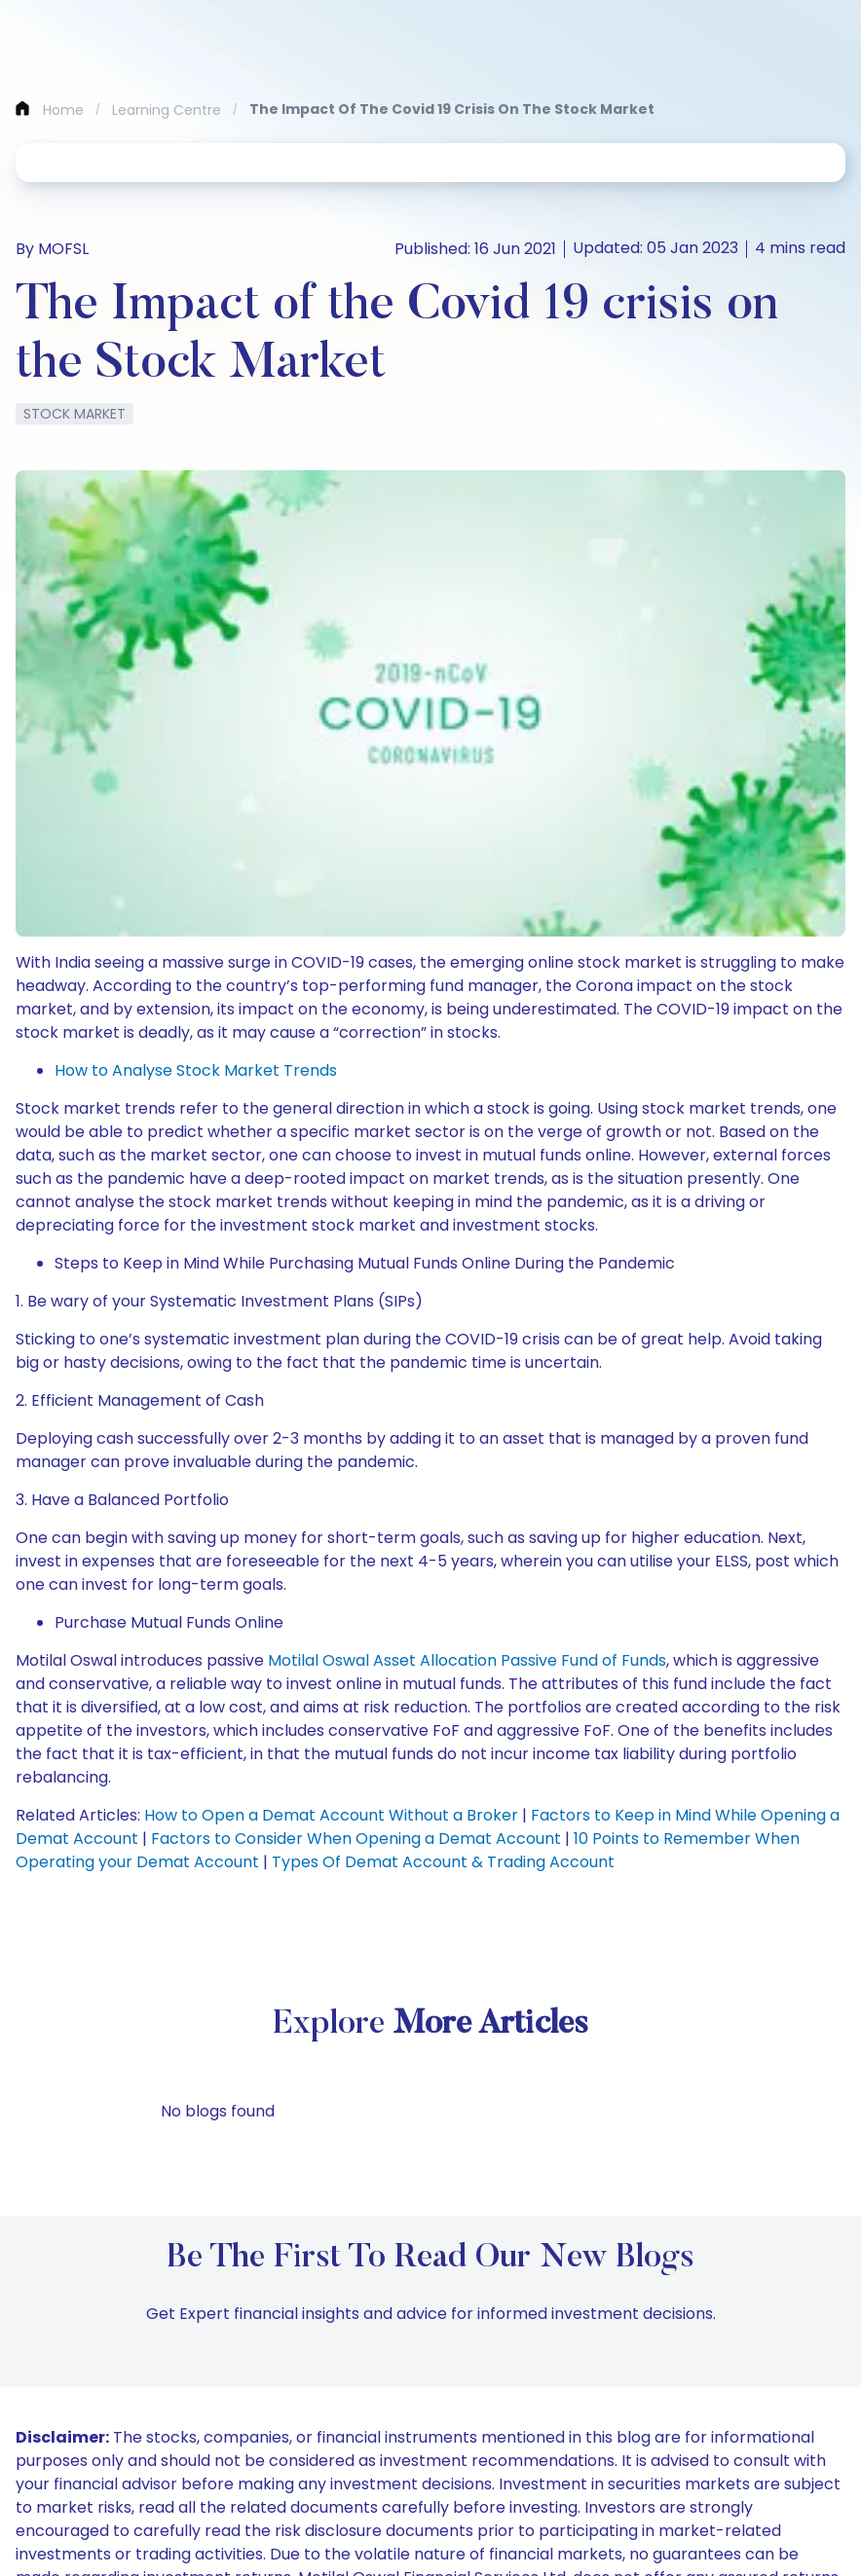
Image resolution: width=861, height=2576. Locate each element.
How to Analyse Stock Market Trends (196, 1070)
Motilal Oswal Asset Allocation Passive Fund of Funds (467, 1660)
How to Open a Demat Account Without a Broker (331, 1815)
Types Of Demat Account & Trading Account (443, 1862)
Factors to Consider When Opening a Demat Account (356, 1838)
